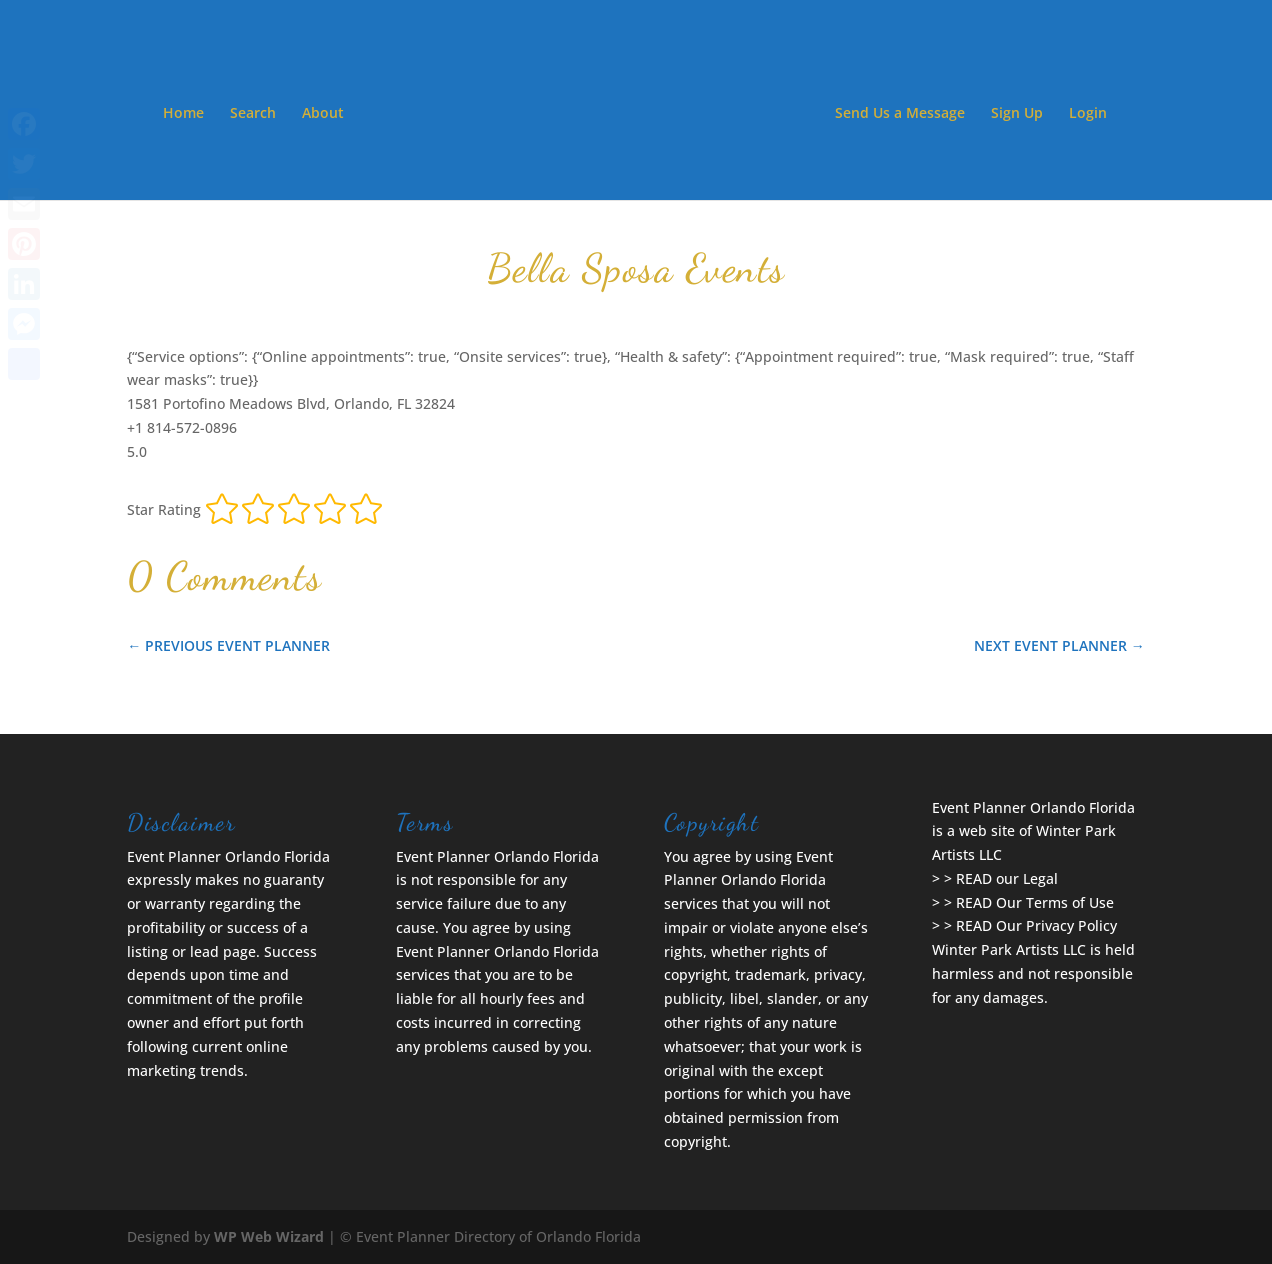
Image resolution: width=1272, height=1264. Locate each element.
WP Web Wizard (269, 1236)
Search (253, 114)
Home (183, 114)
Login (1088, 114)
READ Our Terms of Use (1035, 902)
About (323, 114)
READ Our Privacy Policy (1036, 925)
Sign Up (1017, 114)
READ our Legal (1007, 878)
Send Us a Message (900, 114)
